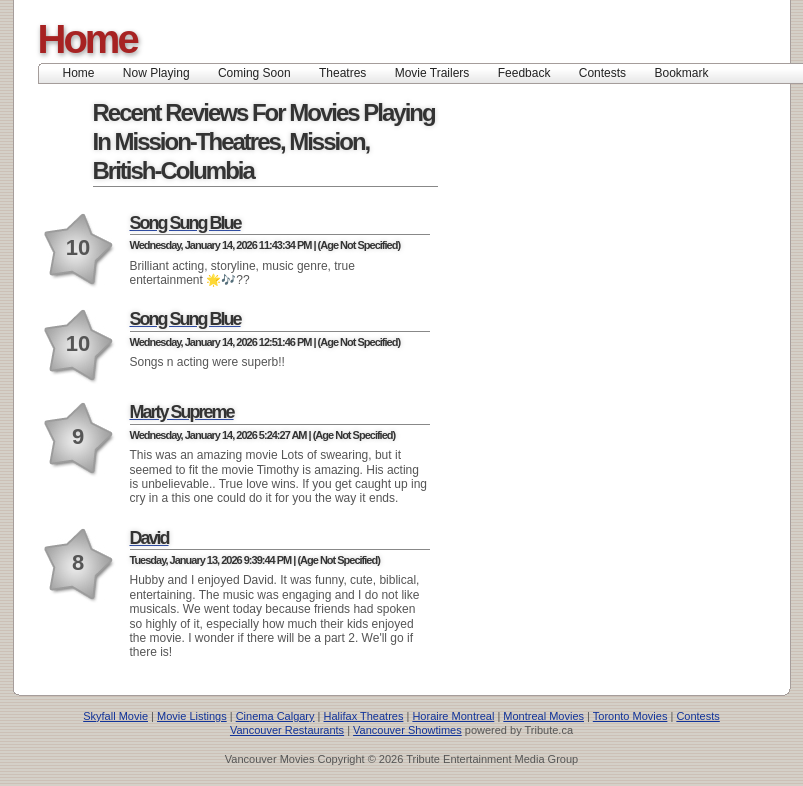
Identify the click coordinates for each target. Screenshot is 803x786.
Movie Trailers (432, 73)
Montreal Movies (543, 716)
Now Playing (156, 73)
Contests (602, 73)
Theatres (342, 73)
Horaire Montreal (453, 716)
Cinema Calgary (275, 716)
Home (87, 39)
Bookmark (687, 73)
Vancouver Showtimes (407, 730)
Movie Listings (192, 716)
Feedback (524, 73)
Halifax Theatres (364, 716)
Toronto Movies (630, 716)
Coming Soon (254, 73)
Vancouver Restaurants (287, 730)
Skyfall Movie (115, 716)
